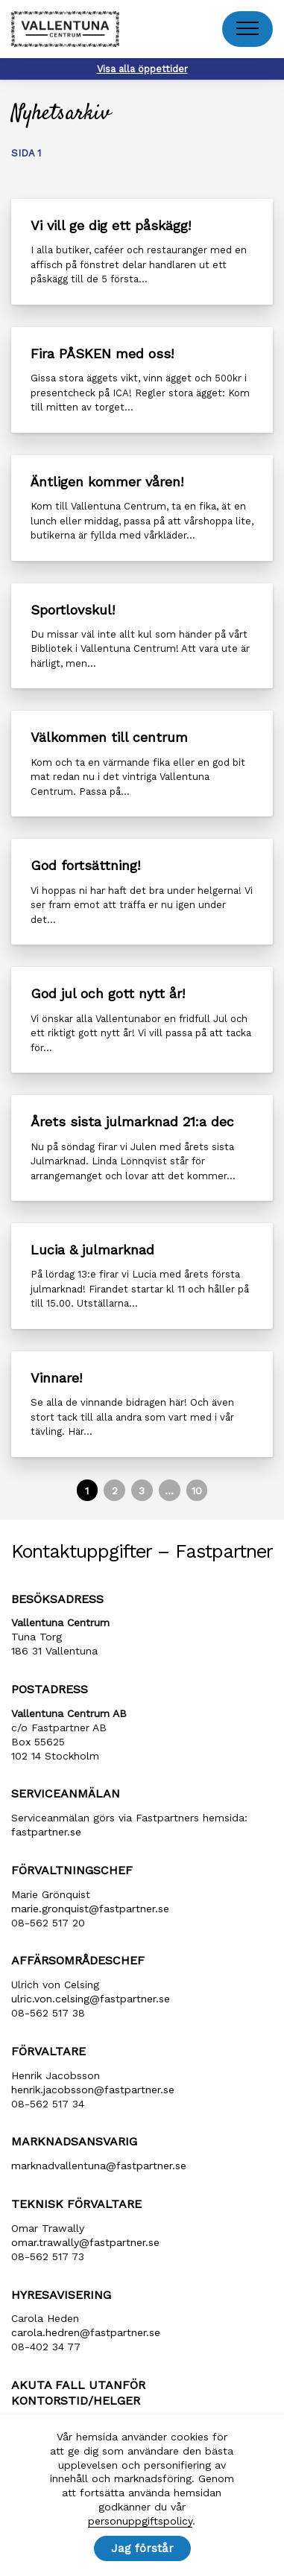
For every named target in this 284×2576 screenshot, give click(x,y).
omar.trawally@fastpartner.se (85, 2242)
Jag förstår (142, 2548)
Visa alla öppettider (142, 68)
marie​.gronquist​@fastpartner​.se (90, 1908)
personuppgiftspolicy (140, 2521)
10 (197, 1491)
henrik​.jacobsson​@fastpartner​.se (92, 2090)
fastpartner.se (46, 1832)
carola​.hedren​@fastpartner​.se (85, 2332)
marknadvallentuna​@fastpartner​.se (98, 2165)
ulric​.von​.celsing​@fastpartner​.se (90, 1999)
